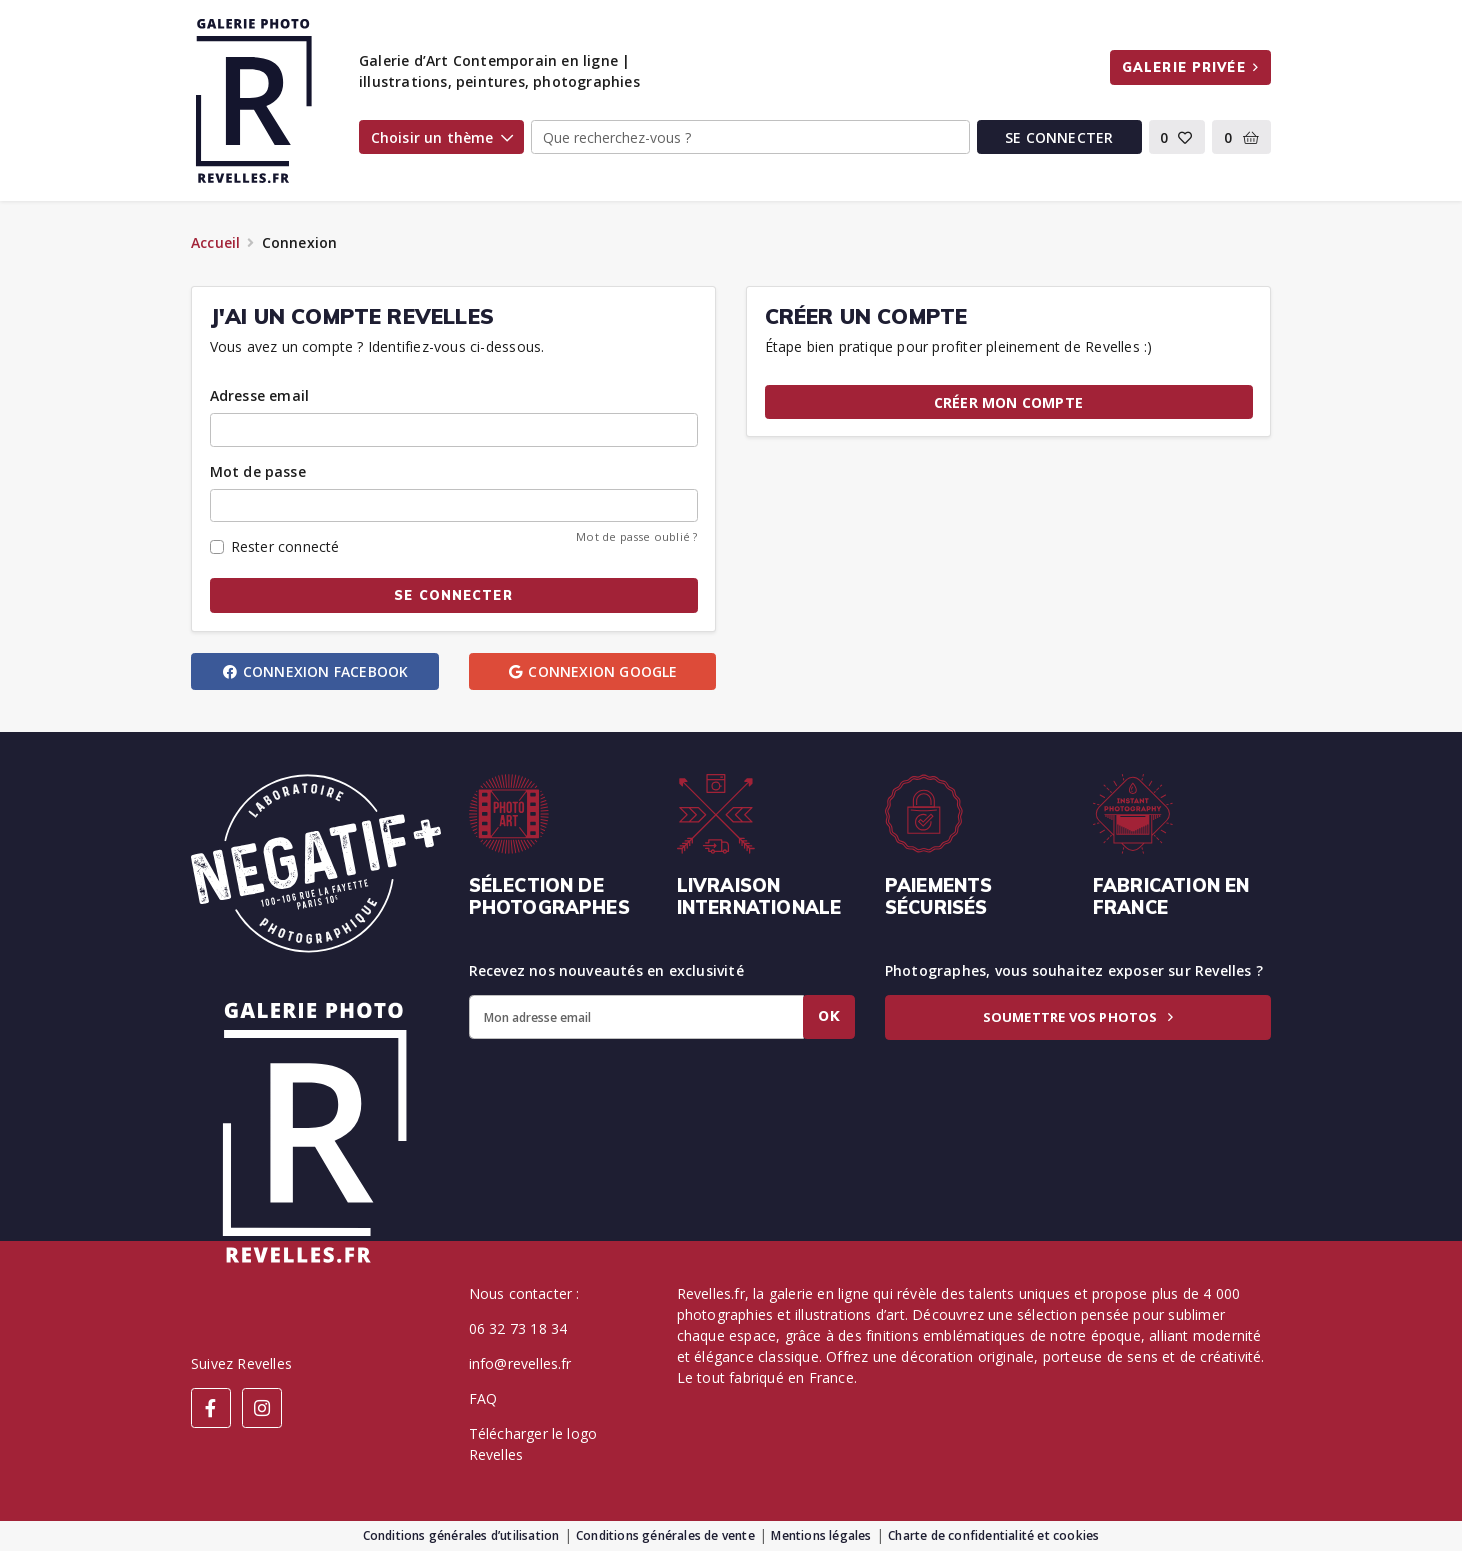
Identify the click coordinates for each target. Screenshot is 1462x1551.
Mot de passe (258, 471)
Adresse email (260, 395)
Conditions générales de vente (665, 1535)
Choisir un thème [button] (442, 137)
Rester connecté (285, 546)
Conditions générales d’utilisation (461, 1535)
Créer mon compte (1008, 402)
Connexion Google (592, 671)
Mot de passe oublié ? (636, 536)
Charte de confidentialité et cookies (993, 1535)
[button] (1177, 137)
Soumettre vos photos (1078, 1017)
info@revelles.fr (520, 1363)
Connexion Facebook (314, 671)
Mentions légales (821, 1535)
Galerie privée (1190, 67)
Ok (829, 1016)
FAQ (483, 1398)
